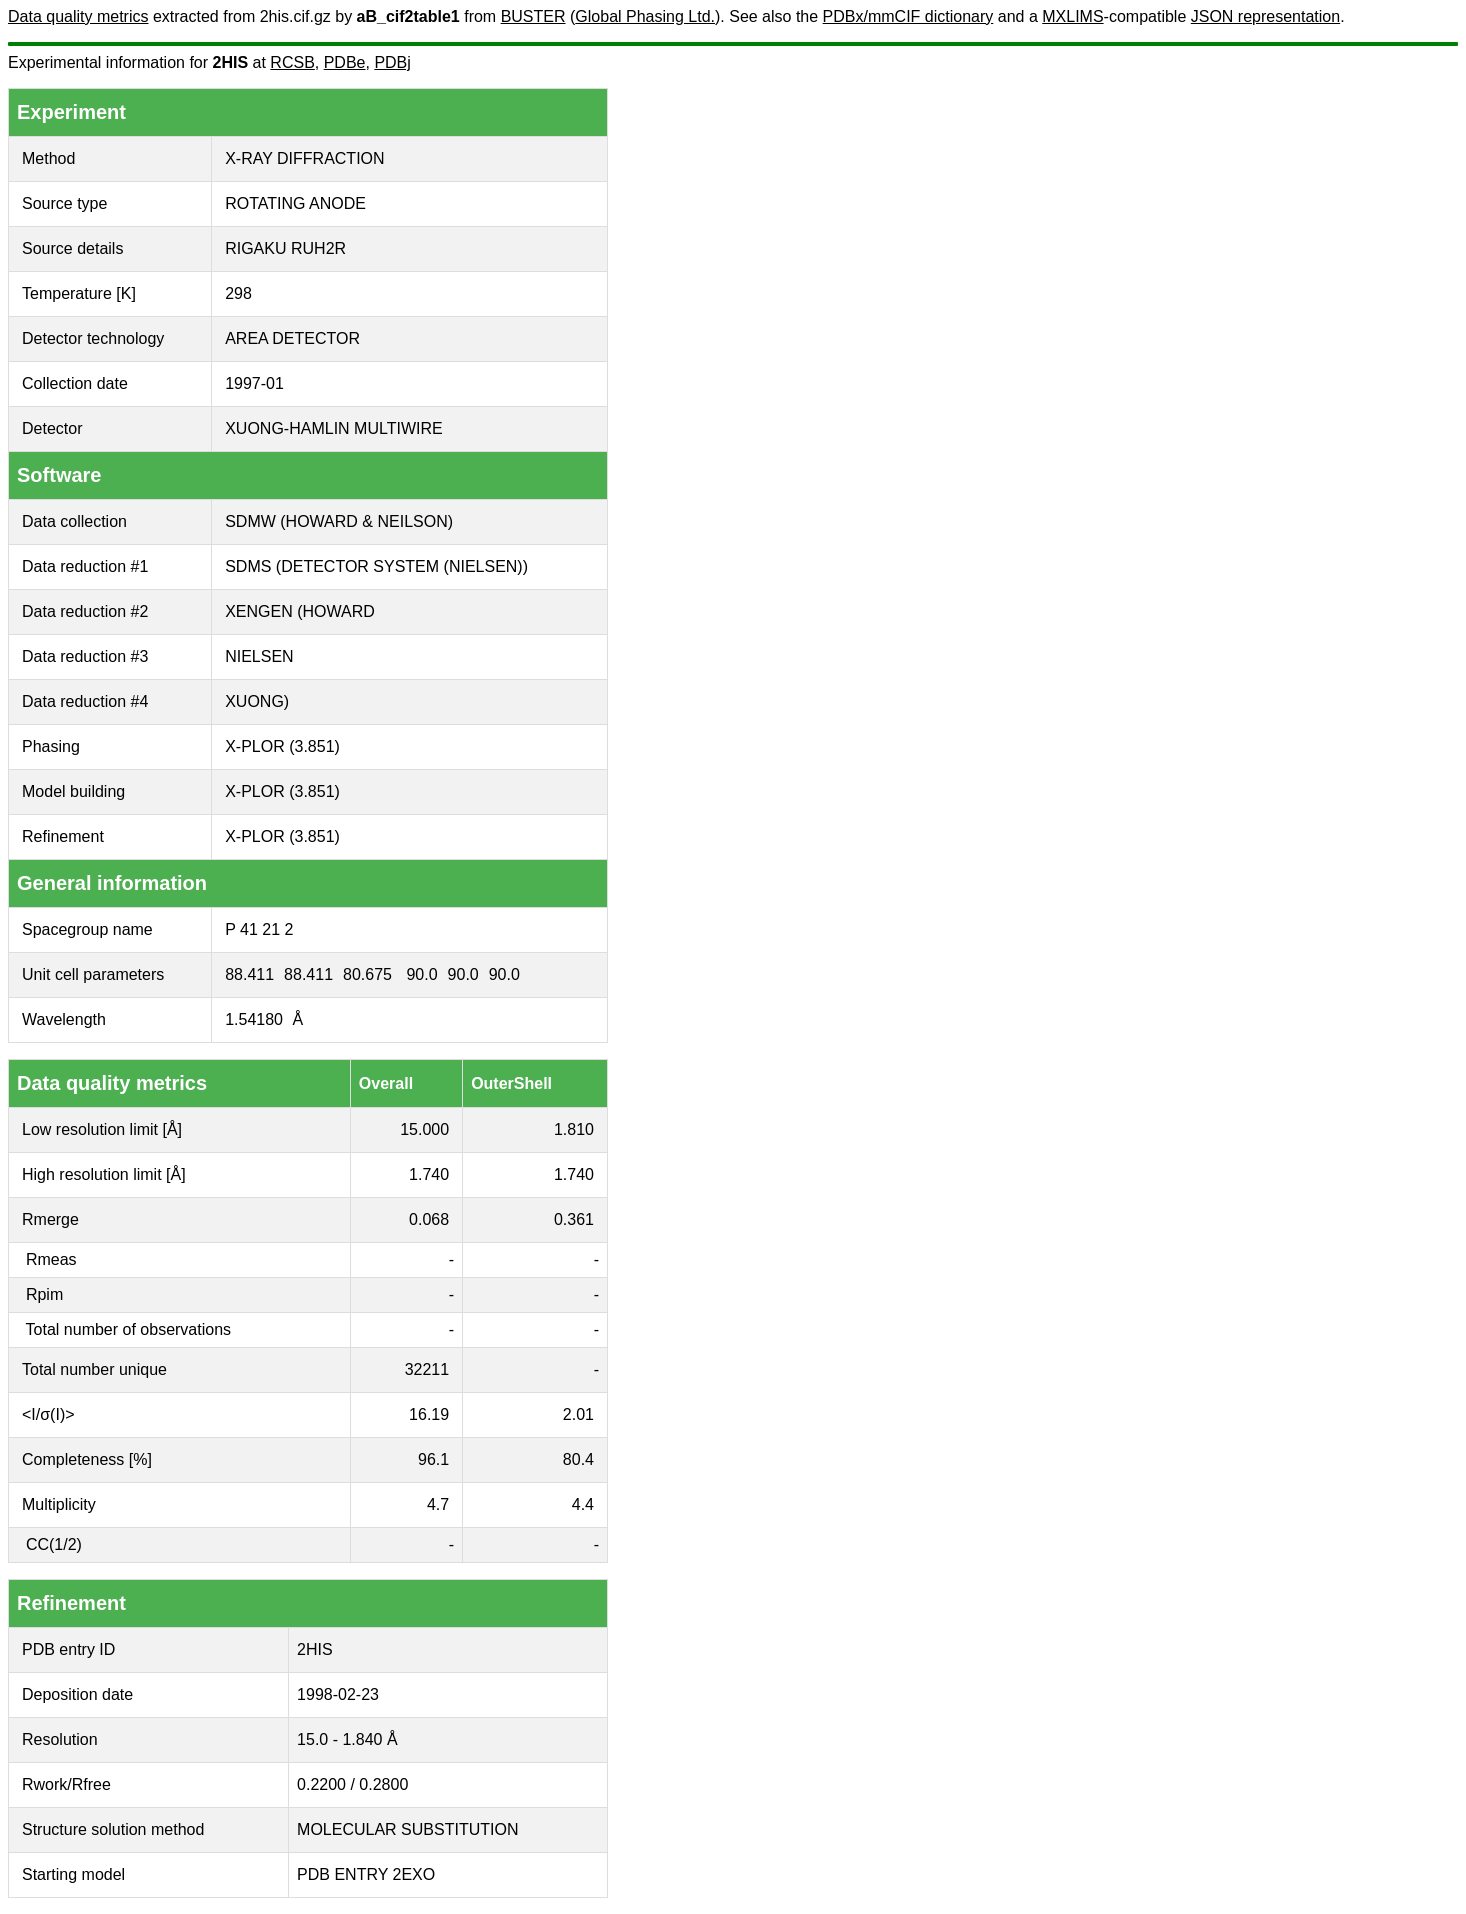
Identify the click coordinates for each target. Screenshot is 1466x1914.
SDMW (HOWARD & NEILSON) (339, 521)
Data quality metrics (78, 16)
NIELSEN (259, 656)
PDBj (392, 62)
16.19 (429, 1414)
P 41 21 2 (259, 929)
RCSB (292, 62)
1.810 (574, 1129)
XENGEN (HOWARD (300, 611)
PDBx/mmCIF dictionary (908, 16)
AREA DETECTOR (292, 338)
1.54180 (254, 1019)
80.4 (578, 1459)
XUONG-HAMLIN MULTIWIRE (333, 428)
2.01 (578, 1414)
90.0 (421, 974)
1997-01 (254, 383)
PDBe (345, 62)
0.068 (429, 1219)
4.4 (583, 1504)
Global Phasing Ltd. (645, 16)
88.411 (249, 974)
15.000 (424, 1129)
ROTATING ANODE (295, 203)
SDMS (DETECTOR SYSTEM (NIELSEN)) (376, 566)
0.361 (574, 1219)
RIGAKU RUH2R (285, 248)
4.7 (438, 1504)
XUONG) (257, 701)
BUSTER (533, 16)
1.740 (429, 1174)
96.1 (433, 1459)
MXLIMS (1072, 16)
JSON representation (1265, 16)
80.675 (367, 974)
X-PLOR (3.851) (282, 746)
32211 (427, 1369)
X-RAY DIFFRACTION (304, 158)
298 (238, 293)
